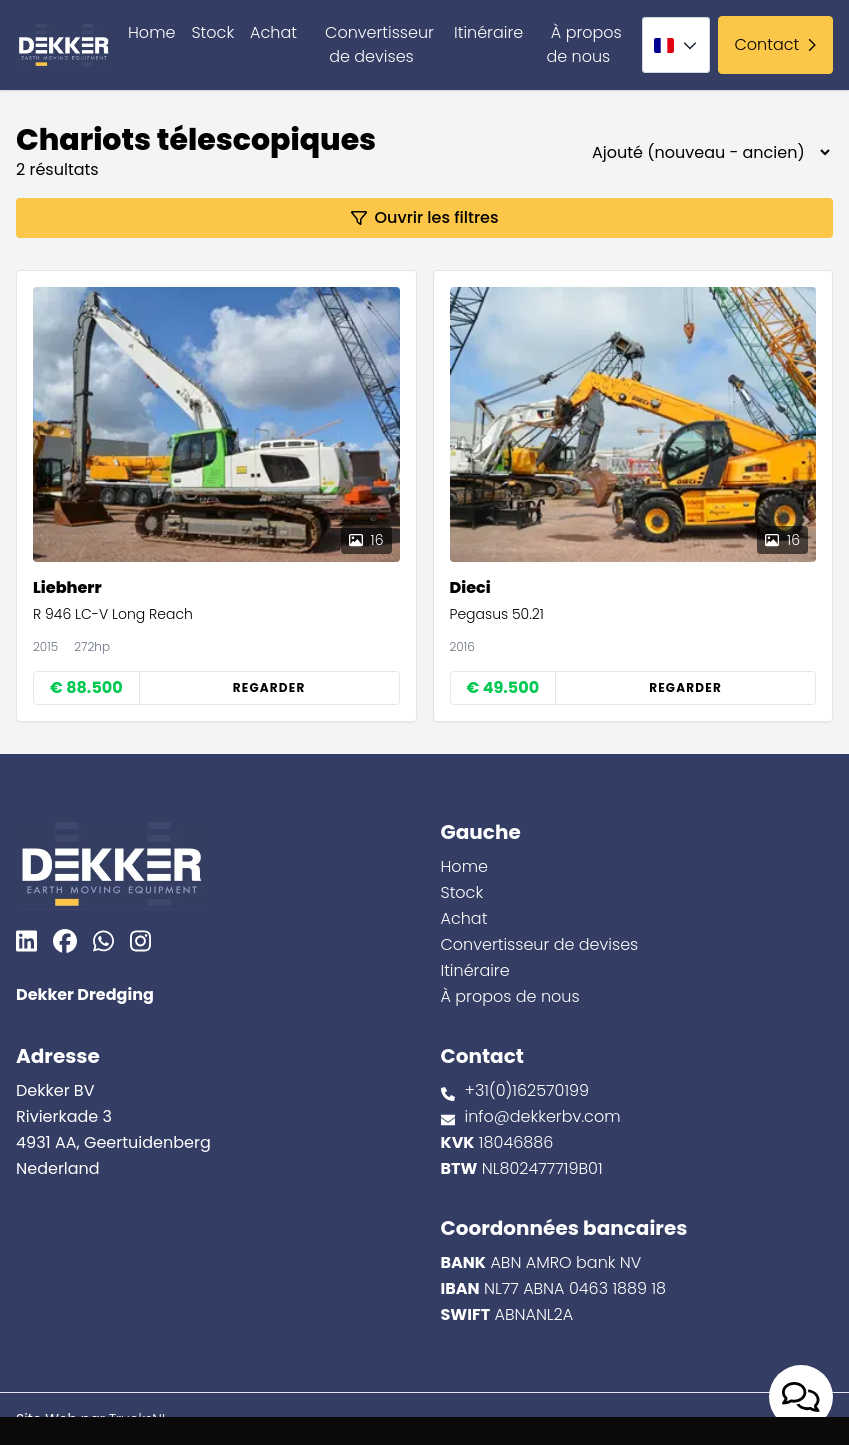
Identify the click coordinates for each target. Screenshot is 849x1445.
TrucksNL (138, 1419)
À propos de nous (583, 44)
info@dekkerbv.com (543, 1116)
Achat (273, 32)
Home (151, 32)
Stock (212, 32)
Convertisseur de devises (379, 44)
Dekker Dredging (85, 994)
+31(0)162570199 (527, 1090)
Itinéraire (488, 32)
